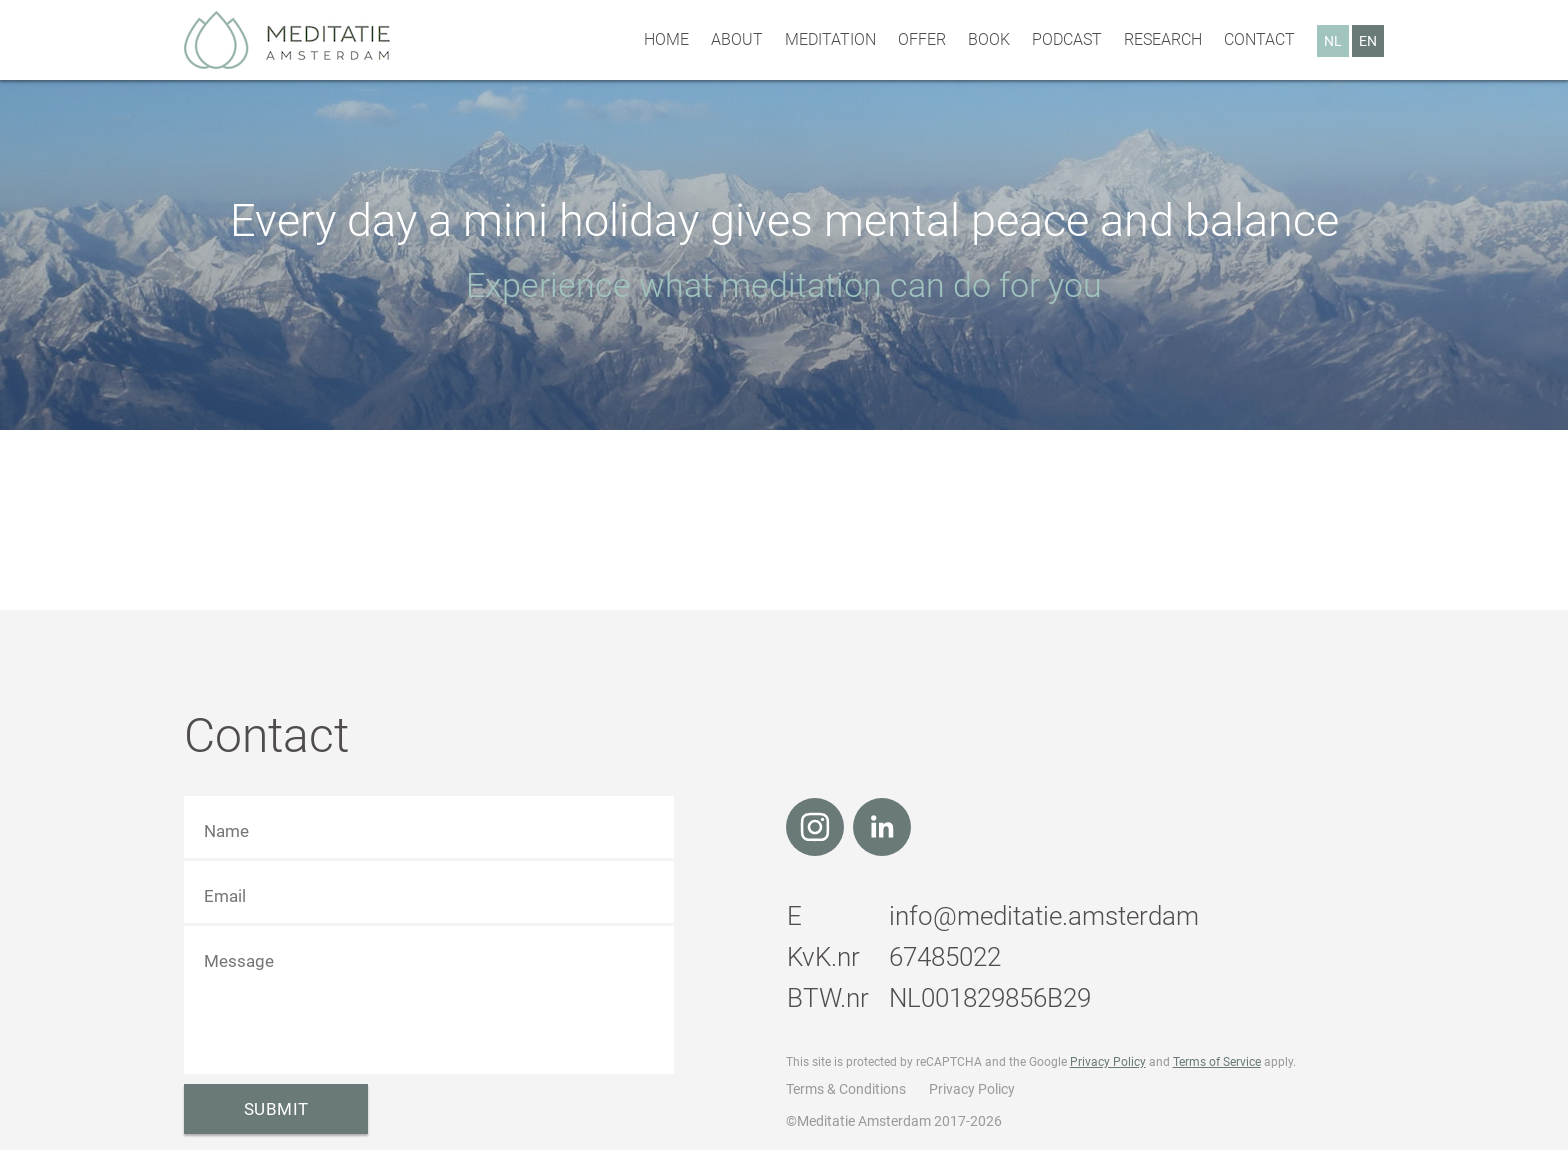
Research (1163, 39)
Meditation (830, 39)
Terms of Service (1217, 1062)
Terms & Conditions (846, 1089)
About (737, 39)
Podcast (1067, 39)
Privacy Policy (1108, 1062)
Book (989, 39)
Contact (1259, 39)
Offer (922, 39)
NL (1333, 41)
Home (666, 39)
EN (1368, 41)
